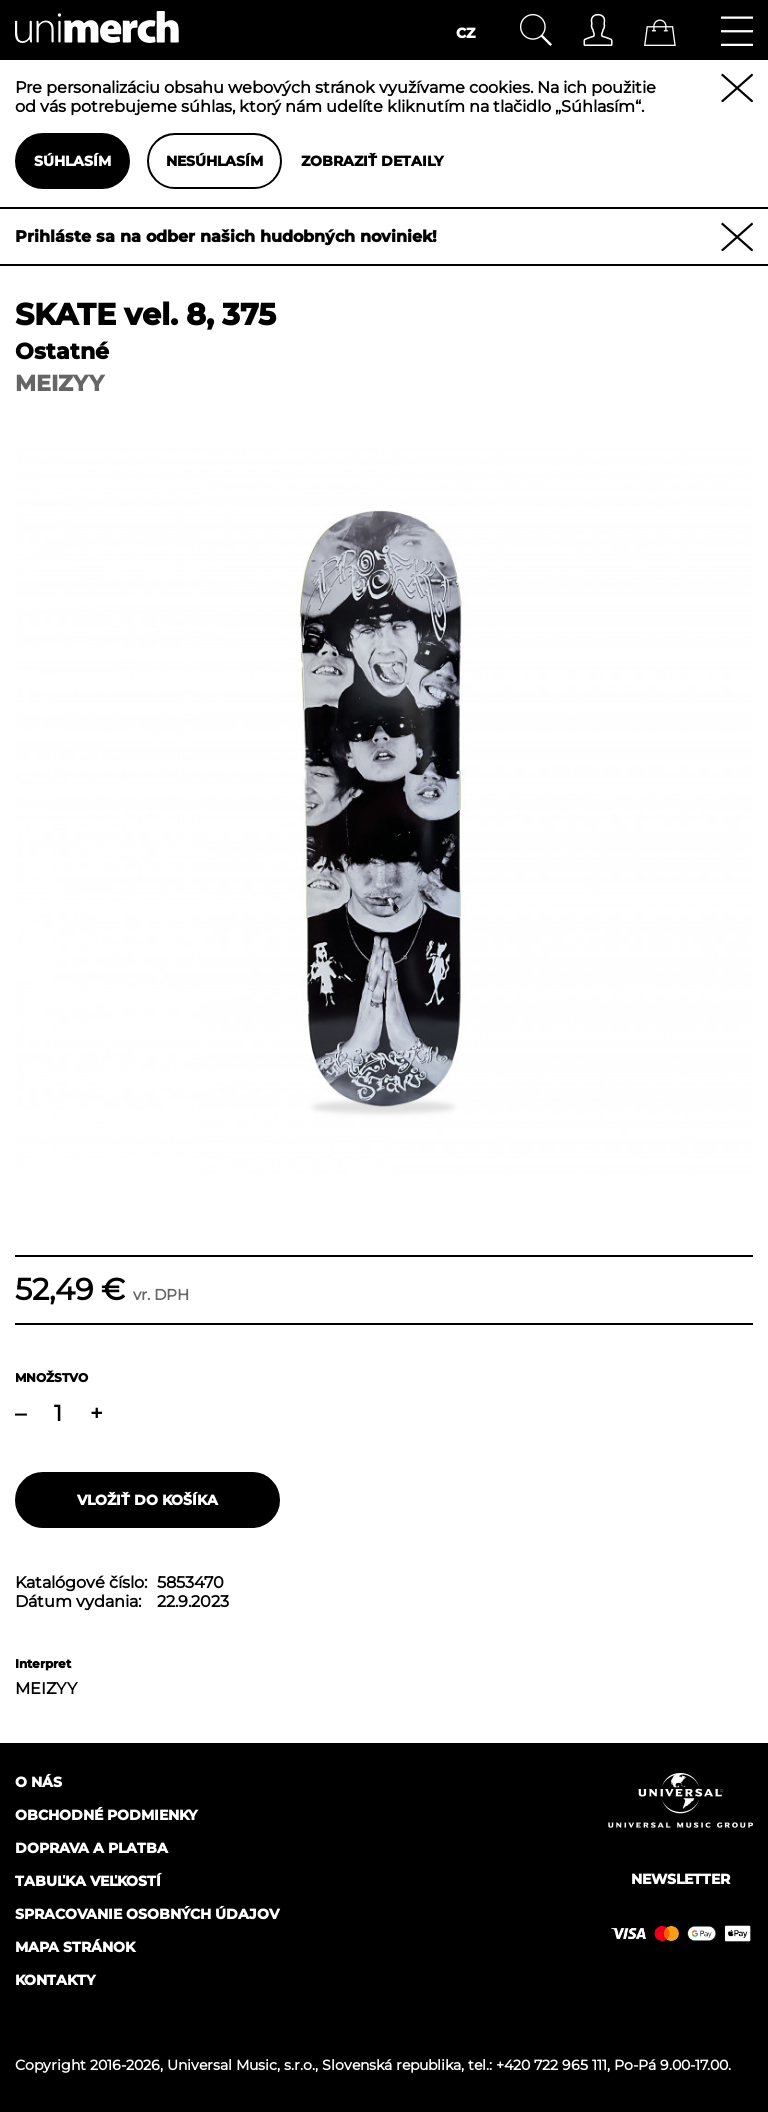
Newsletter (680, 1879)
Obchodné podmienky (106, 1815)
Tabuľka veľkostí (88, 1881)
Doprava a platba (91, 1848)
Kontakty (55, 1980)
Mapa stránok (75, 1947)
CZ (465, 33)
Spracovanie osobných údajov (147, 1914)
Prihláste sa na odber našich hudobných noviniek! (226, 236)
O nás (38, 1782)
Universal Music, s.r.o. (241, 2065)
